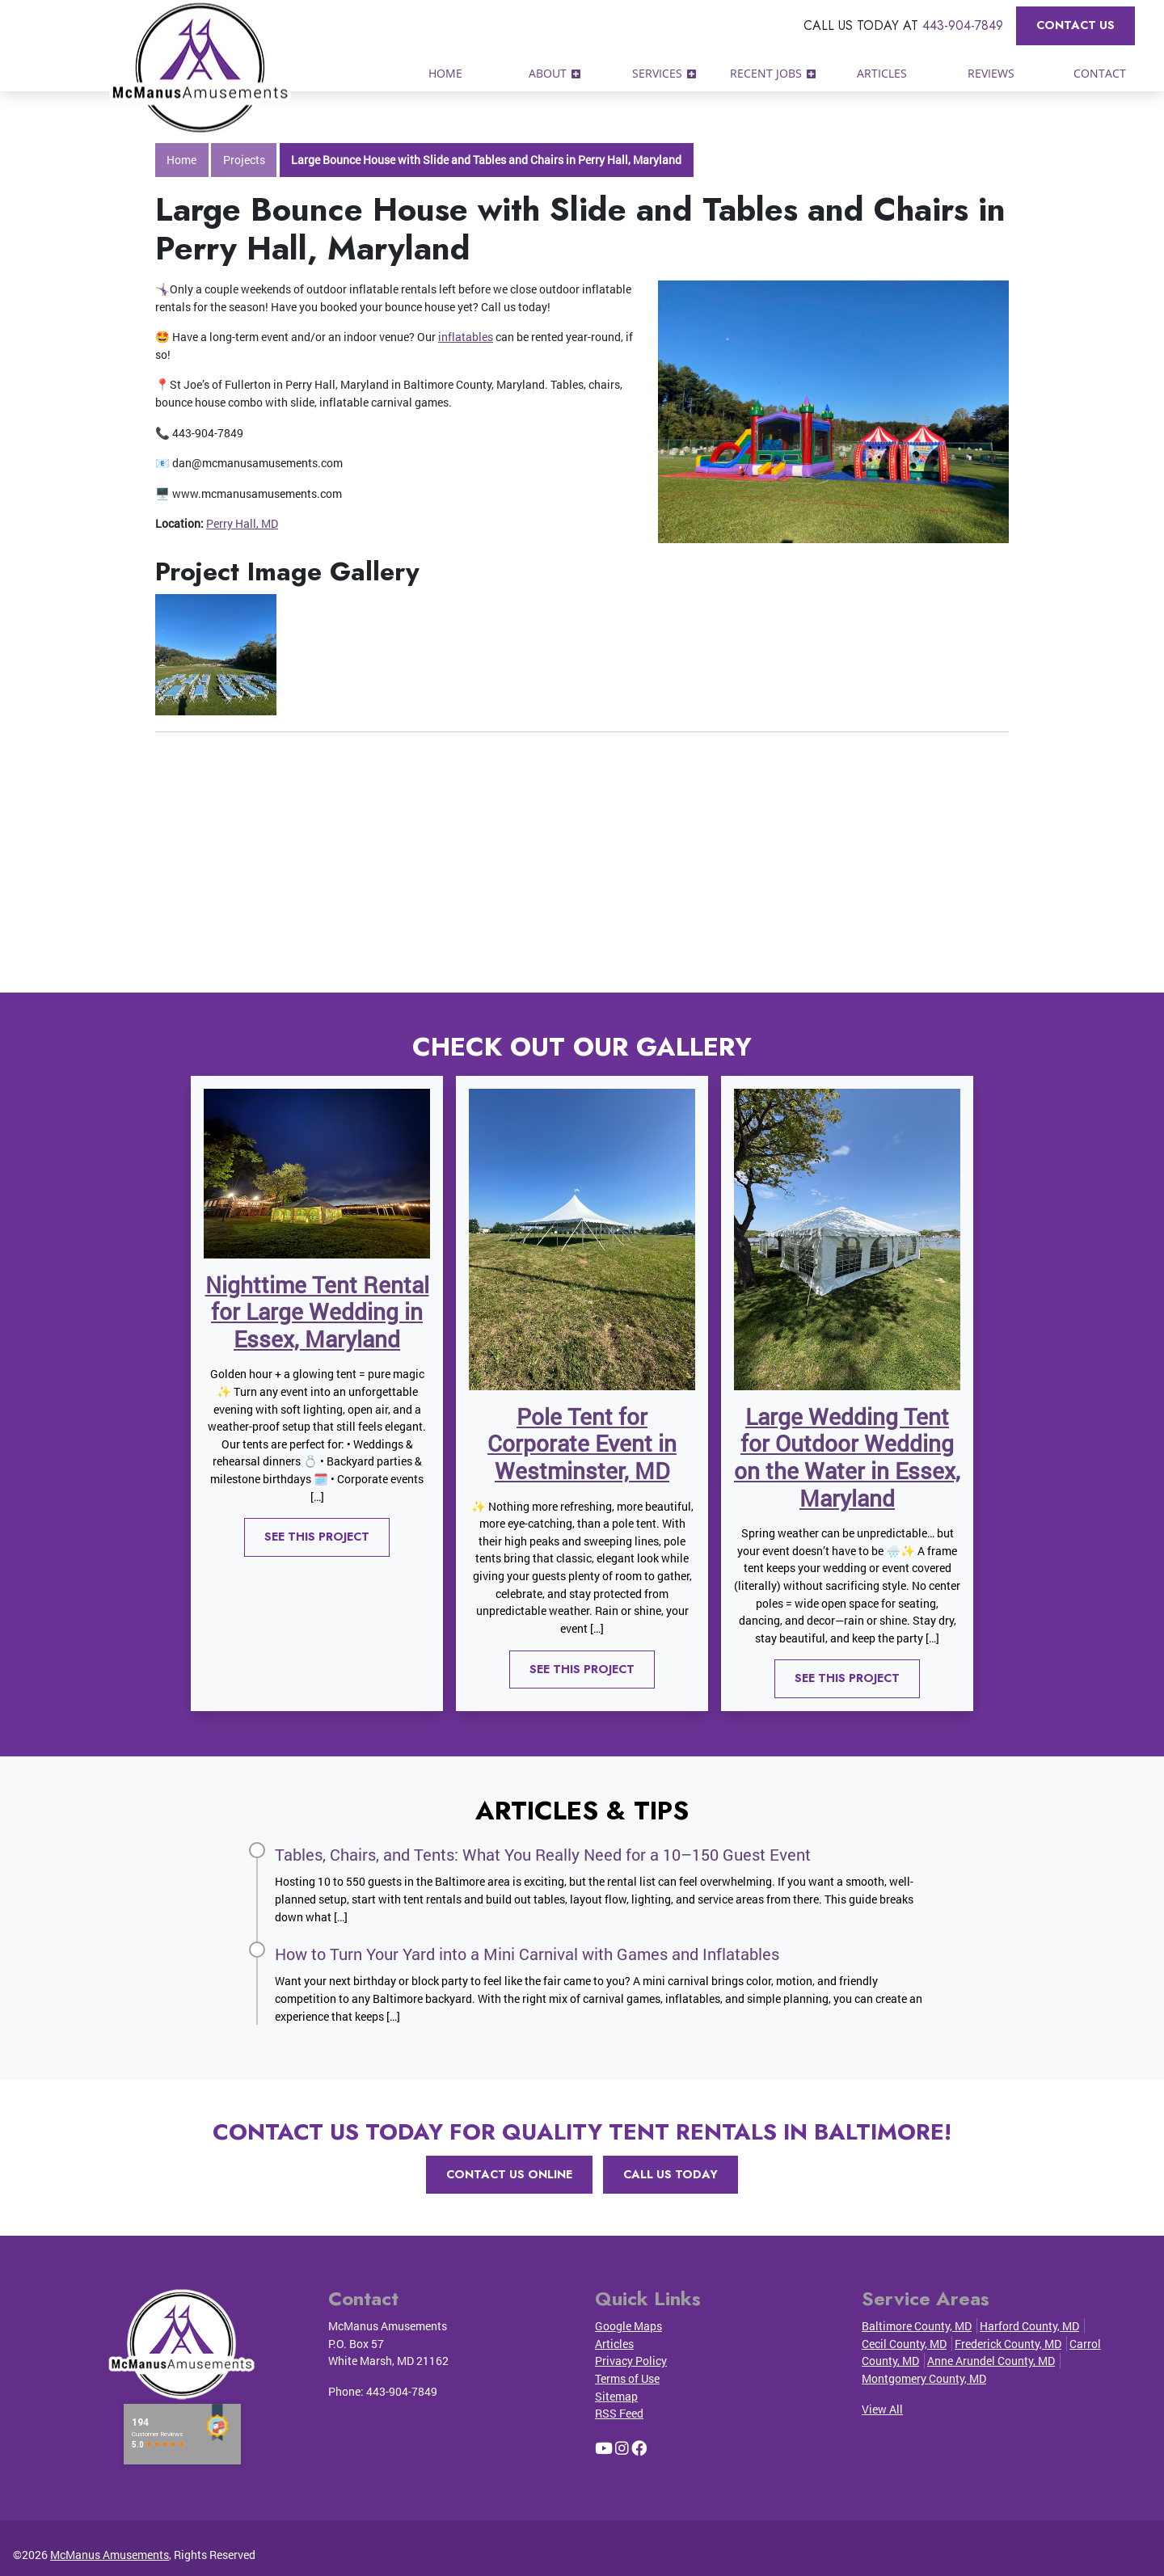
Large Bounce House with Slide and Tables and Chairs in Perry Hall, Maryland (486, 159)
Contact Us (1075, 25)
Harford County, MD (1029, 2326)
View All (882, 2409)
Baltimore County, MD (917, 2326)
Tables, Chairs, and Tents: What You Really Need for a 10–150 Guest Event (543, 1854)
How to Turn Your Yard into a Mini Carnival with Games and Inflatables (527, 1953)
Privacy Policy (631, 2360)
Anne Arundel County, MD (991, 2360)
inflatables (465, 336)
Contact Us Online (509, 2174)
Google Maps (628, 2326)
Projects (244, 159)
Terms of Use (627, 2378)
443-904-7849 (962, 25)
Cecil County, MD (904, 2343)
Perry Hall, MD (242, 523)
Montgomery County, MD (924, 2378)
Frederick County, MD (1008, 2343)
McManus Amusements (109, 2554)
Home (181, 159)
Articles (614, 2343)
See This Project (316, 1536)
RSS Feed (619, 2413)
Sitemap (616, 2396)
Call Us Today (670, 2174)
